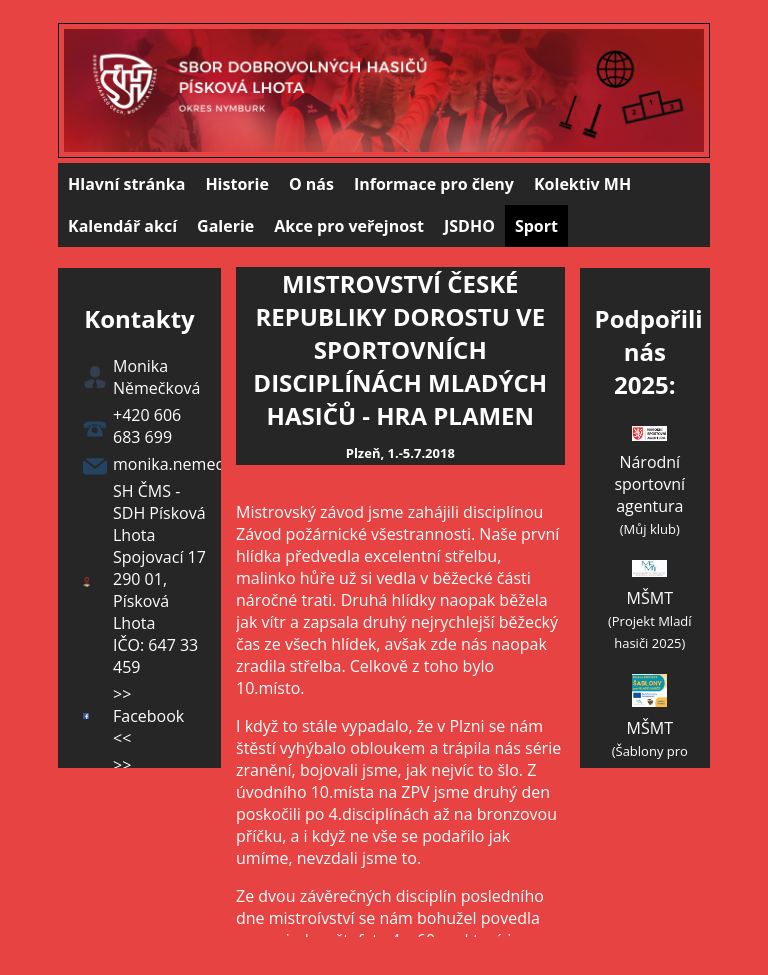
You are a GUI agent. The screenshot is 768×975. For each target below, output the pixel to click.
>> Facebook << (148, 716)
